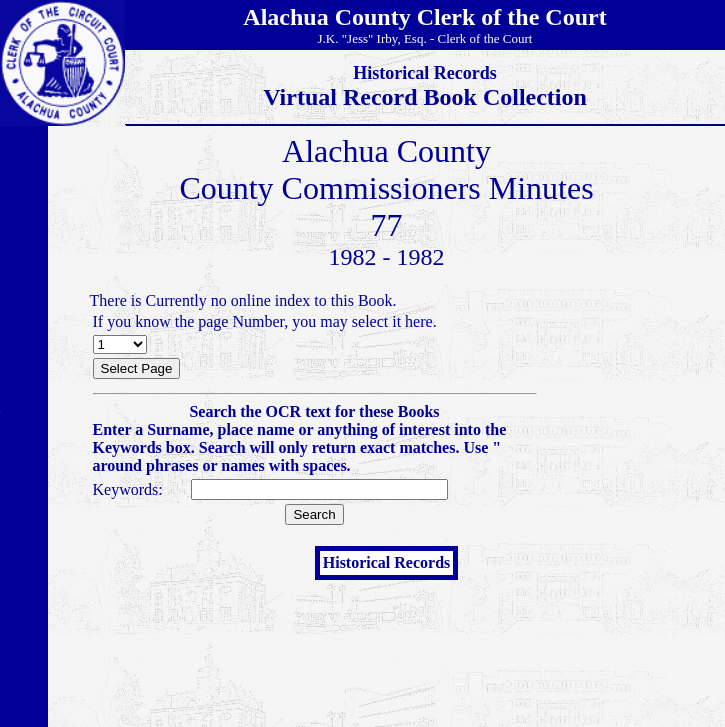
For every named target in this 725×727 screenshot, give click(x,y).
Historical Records (387, 562)
